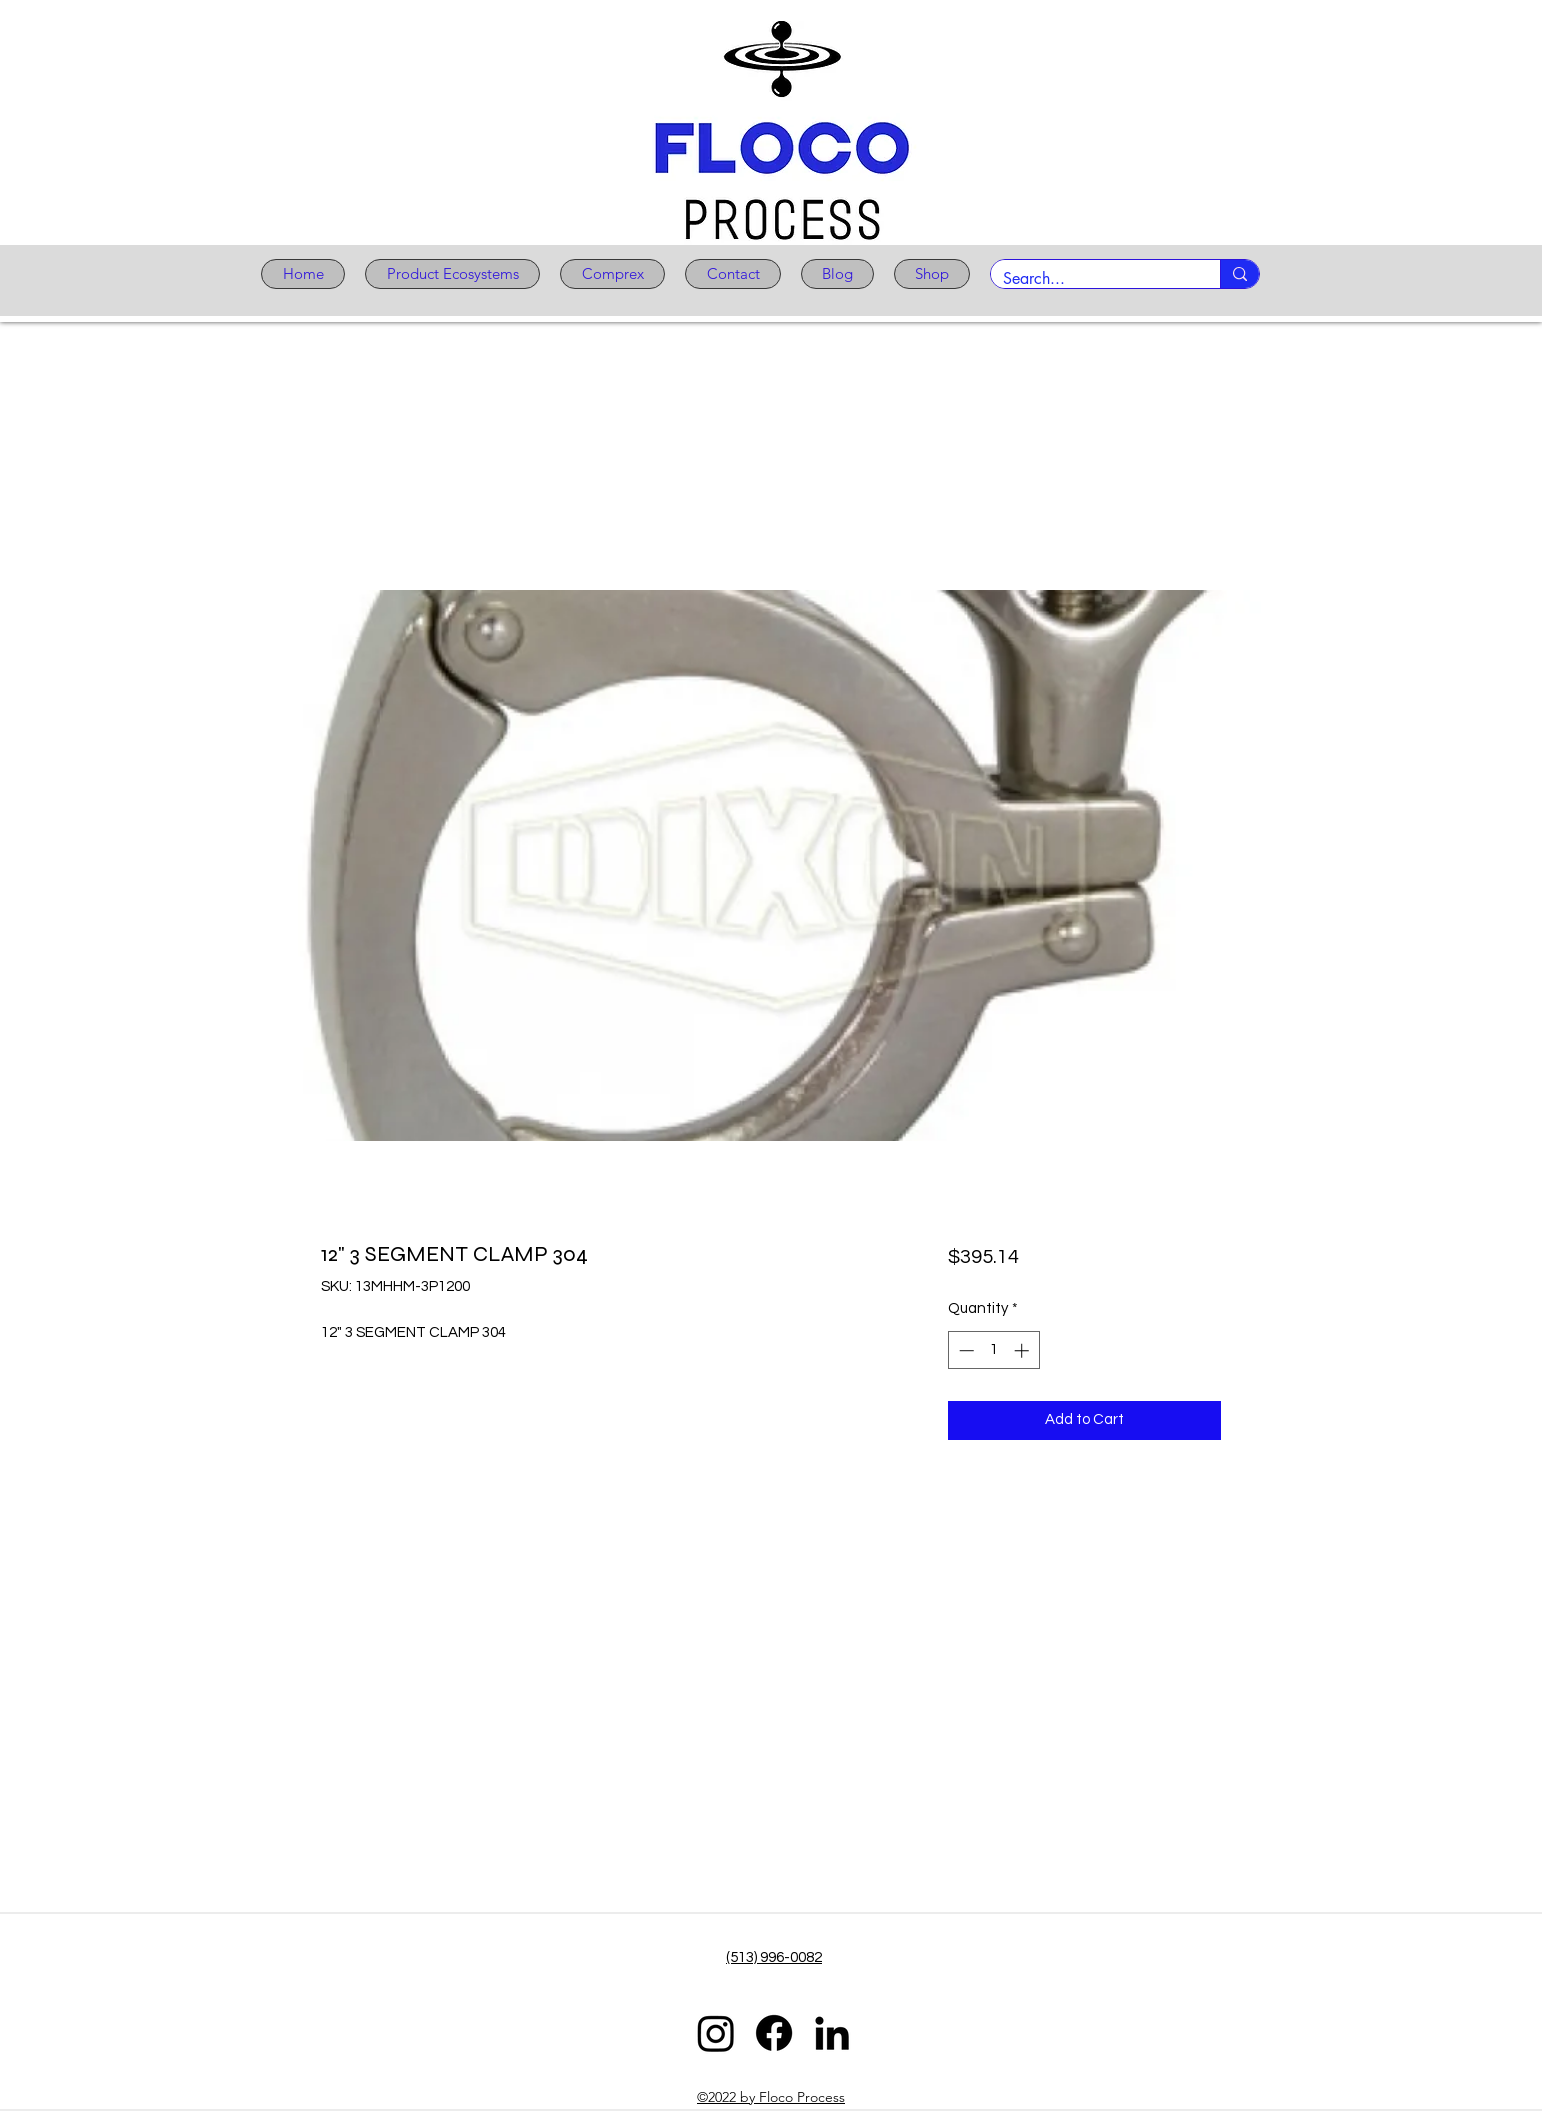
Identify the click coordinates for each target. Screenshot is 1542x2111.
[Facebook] (774, 2033)
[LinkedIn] (832, 2033)
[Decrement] (964, 1350)
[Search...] (1090, 279)
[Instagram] (716, 2033)
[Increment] (1023, 1350)
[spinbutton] (993, 1350)
